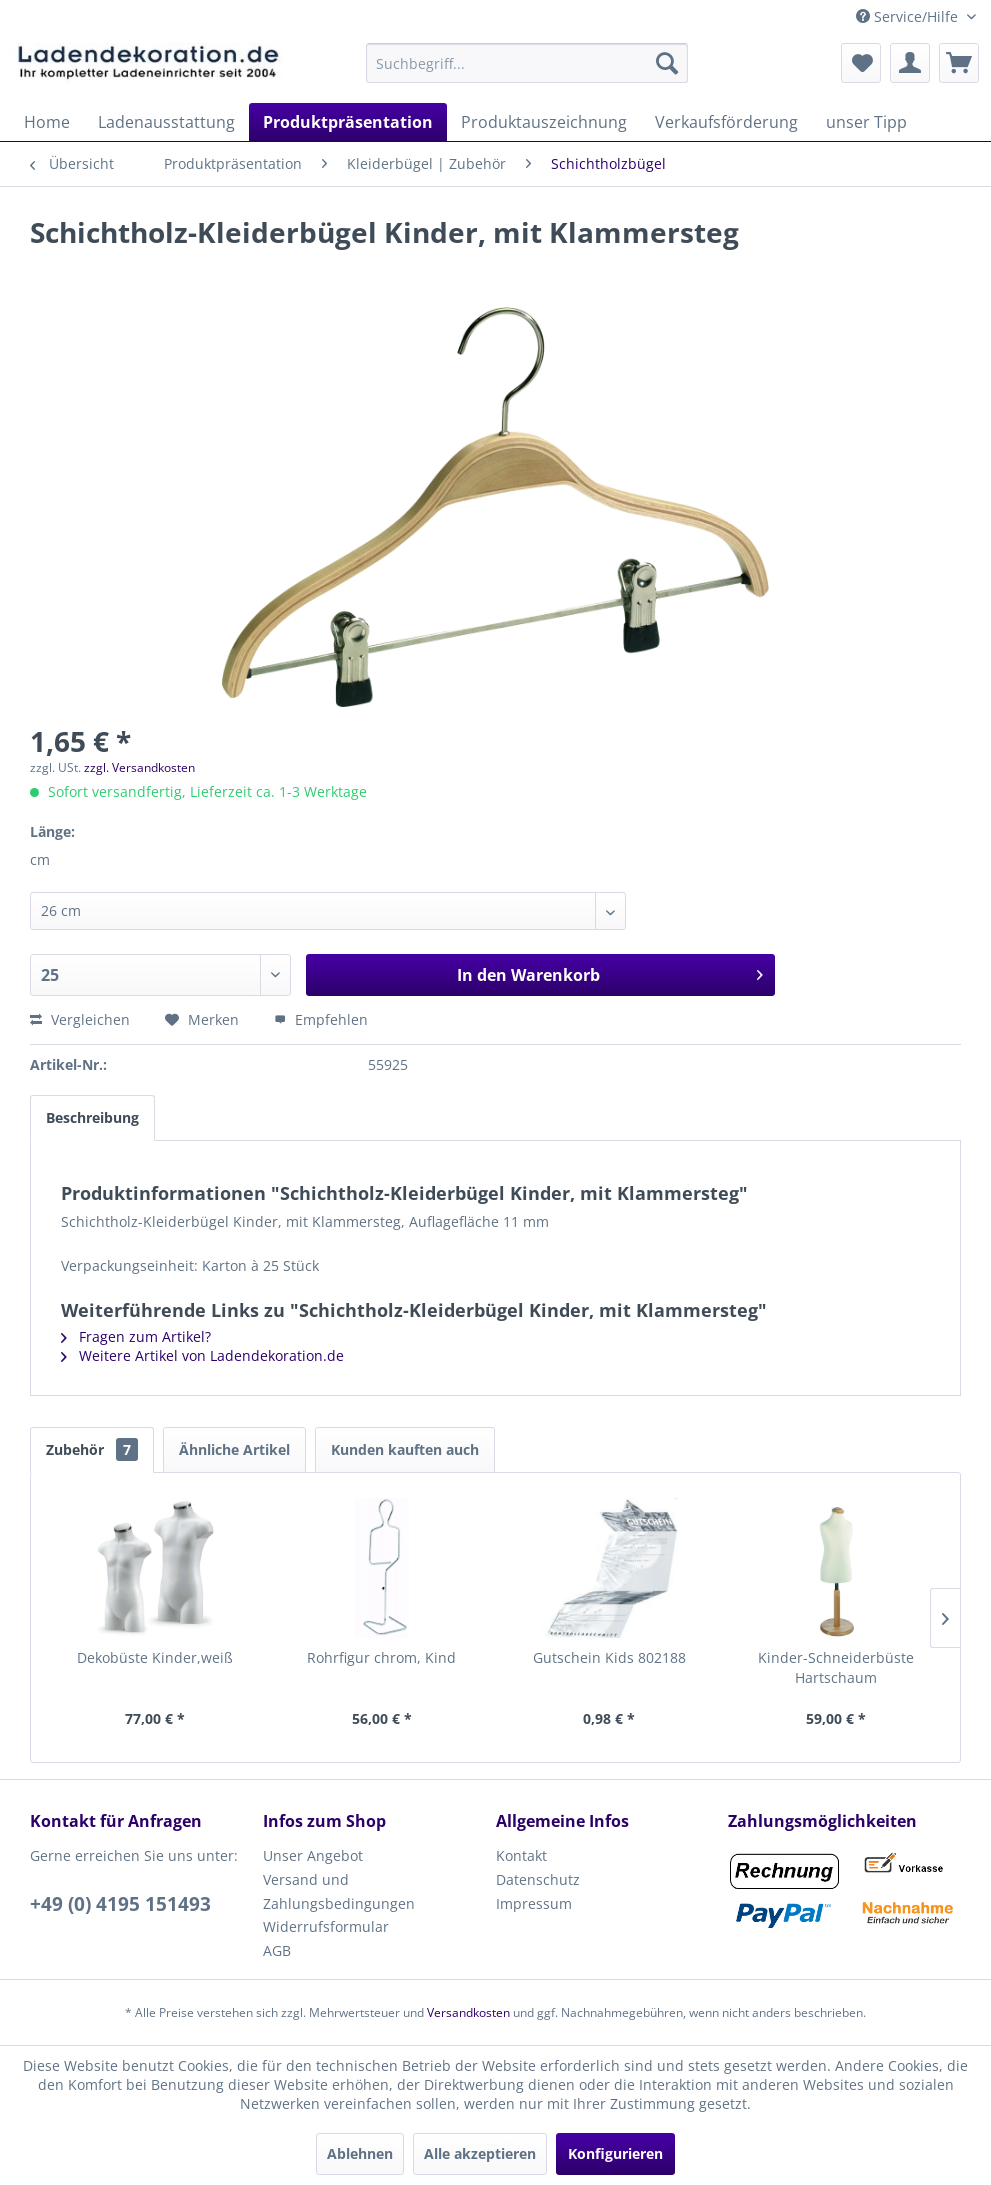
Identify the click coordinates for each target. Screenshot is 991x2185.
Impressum (534, 1903)
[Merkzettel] (861, 63)
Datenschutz (538, 1879)
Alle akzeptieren (480, 2153)
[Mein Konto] (910, 63)
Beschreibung (92, 1117)
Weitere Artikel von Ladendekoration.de (202, 1355)
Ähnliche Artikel (234, 1449)
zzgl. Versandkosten (139, 767)
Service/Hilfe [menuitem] (909, 16)
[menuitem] (527, 63)
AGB (277, 1950)
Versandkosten (468, 2012)
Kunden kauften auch (405, 1449)
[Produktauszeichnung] (544, 122)
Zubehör (92, 1449)
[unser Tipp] (866, 122)
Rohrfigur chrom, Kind (381, 1657)
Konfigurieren (615, 2153)
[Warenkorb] (959, 63)
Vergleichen (80, 1019)
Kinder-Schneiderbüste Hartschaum (836, 1667)
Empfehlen (321, 1019)
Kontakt (521, 1855)
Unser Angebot (313, 1855)
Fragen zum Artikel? (136, 1336)
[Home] (47, 122)
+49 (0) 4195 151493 (120, 1904)
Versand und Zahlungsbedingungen (339, 1891)
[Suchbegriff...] (527, 63)
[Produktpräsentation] (348, 122)
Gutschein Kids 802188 (609, 1657)
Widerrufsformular (326, 1926)
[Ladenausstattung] (166, 122)
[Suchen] (667, 63)
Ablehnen (360, 2153)
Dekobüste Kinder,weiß (155, 1657)
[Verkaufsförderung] (726, 122)
